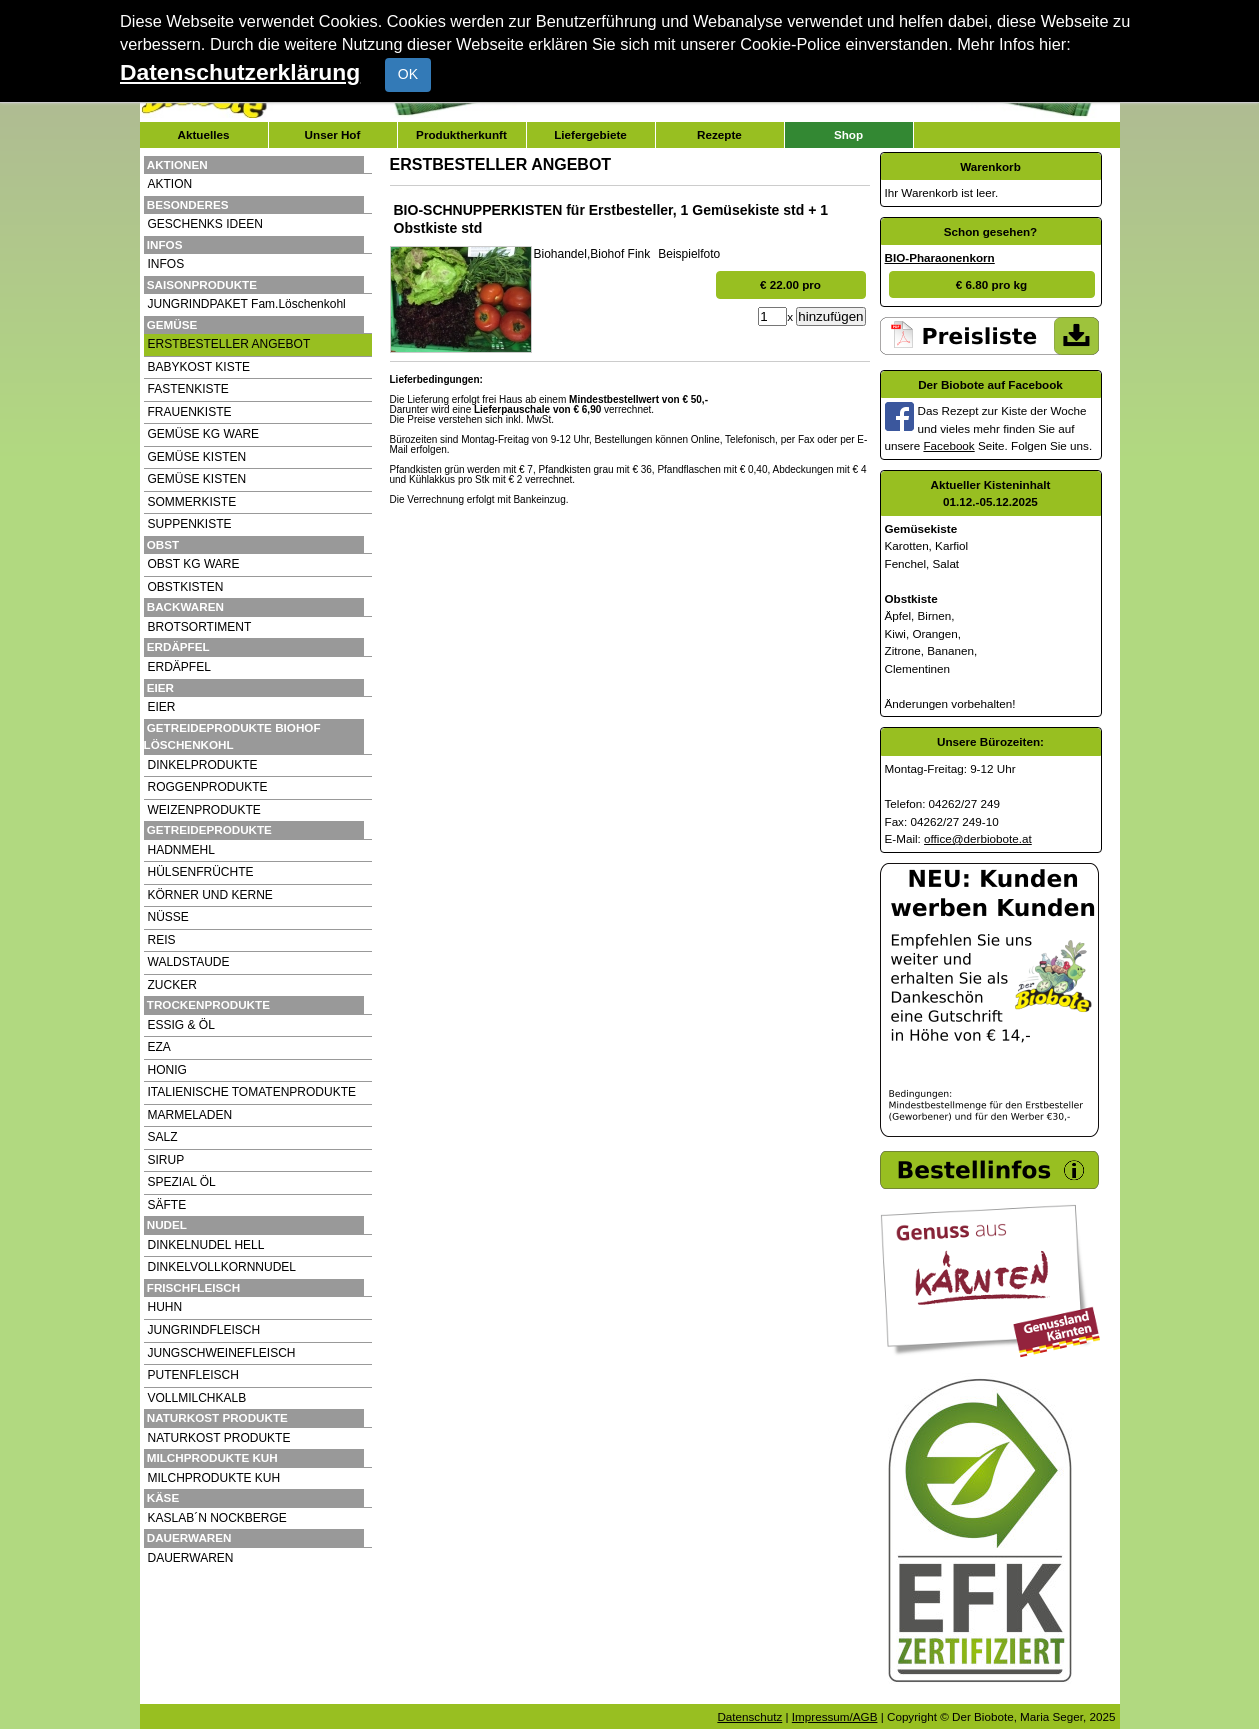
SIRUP (166, 1160)
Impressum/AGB (835, 1716)
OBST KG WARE (194, 564)
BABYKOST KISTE (199, 367)
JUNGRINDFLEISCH (204, 1330)
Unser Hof (333, 134)
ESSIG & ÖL (181, 1025)
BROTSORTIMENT (200, 627)
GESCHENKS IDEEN (205, 224)
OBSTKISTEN (186, 587)
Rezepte (719, 134)
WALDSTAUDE (189, 962)
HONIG (167, 1070)
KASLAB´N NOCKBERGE (217, 1518)
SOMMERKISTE (192, 502)
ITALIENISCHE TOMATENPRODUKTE (252, 1092)
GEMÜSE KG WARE (204, 434)
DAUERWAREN (191, 1558)
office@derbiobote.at (978, 838)
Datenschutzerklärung (240, 72)
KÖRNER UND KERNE (210, 895)
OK (408, 74)
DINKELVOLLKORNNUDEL (222, 1267)
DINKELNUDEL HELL (206, 1245)
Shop (848, 134)
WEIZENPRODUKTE (204, 810)
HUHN (165, 1307)
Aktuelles (204, 134)
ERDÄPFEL (179, 667)
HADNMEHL (181, 850)
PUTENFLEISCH (193, 1375)
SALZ (163, 1137)
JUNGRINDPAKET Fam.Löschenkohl (247, 304)
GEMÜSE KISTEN (197, 457)
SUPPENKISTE (190, 524)
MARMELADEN (190, 1115)
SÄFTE (167, 1205)
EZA (159, 1047)
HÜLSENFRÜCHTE (201, 872)
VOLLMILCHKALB (197, 1398)
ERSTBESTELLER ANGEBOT (229, 344)
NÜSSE (168, 917)
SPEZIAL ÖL (182, 1182)
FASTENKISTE (188, 389)
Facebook (948, 445)
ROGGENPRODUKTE (208, 787)
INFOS (166, 264)
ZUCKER (172, 985)
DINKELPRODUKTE (203, 765)
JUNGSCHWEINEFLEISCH (222, 1353)
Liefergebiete (590, 134)
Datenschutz (749, 1716)
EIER (162, 707)
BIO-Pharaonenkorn (940, 257)
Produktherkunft (461, 134)
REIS (162, 940)
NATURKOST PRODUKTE (219, 1438)
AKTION (170, 184)
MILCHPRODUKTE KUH (214, 1478)
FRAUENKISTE (190, 412)
